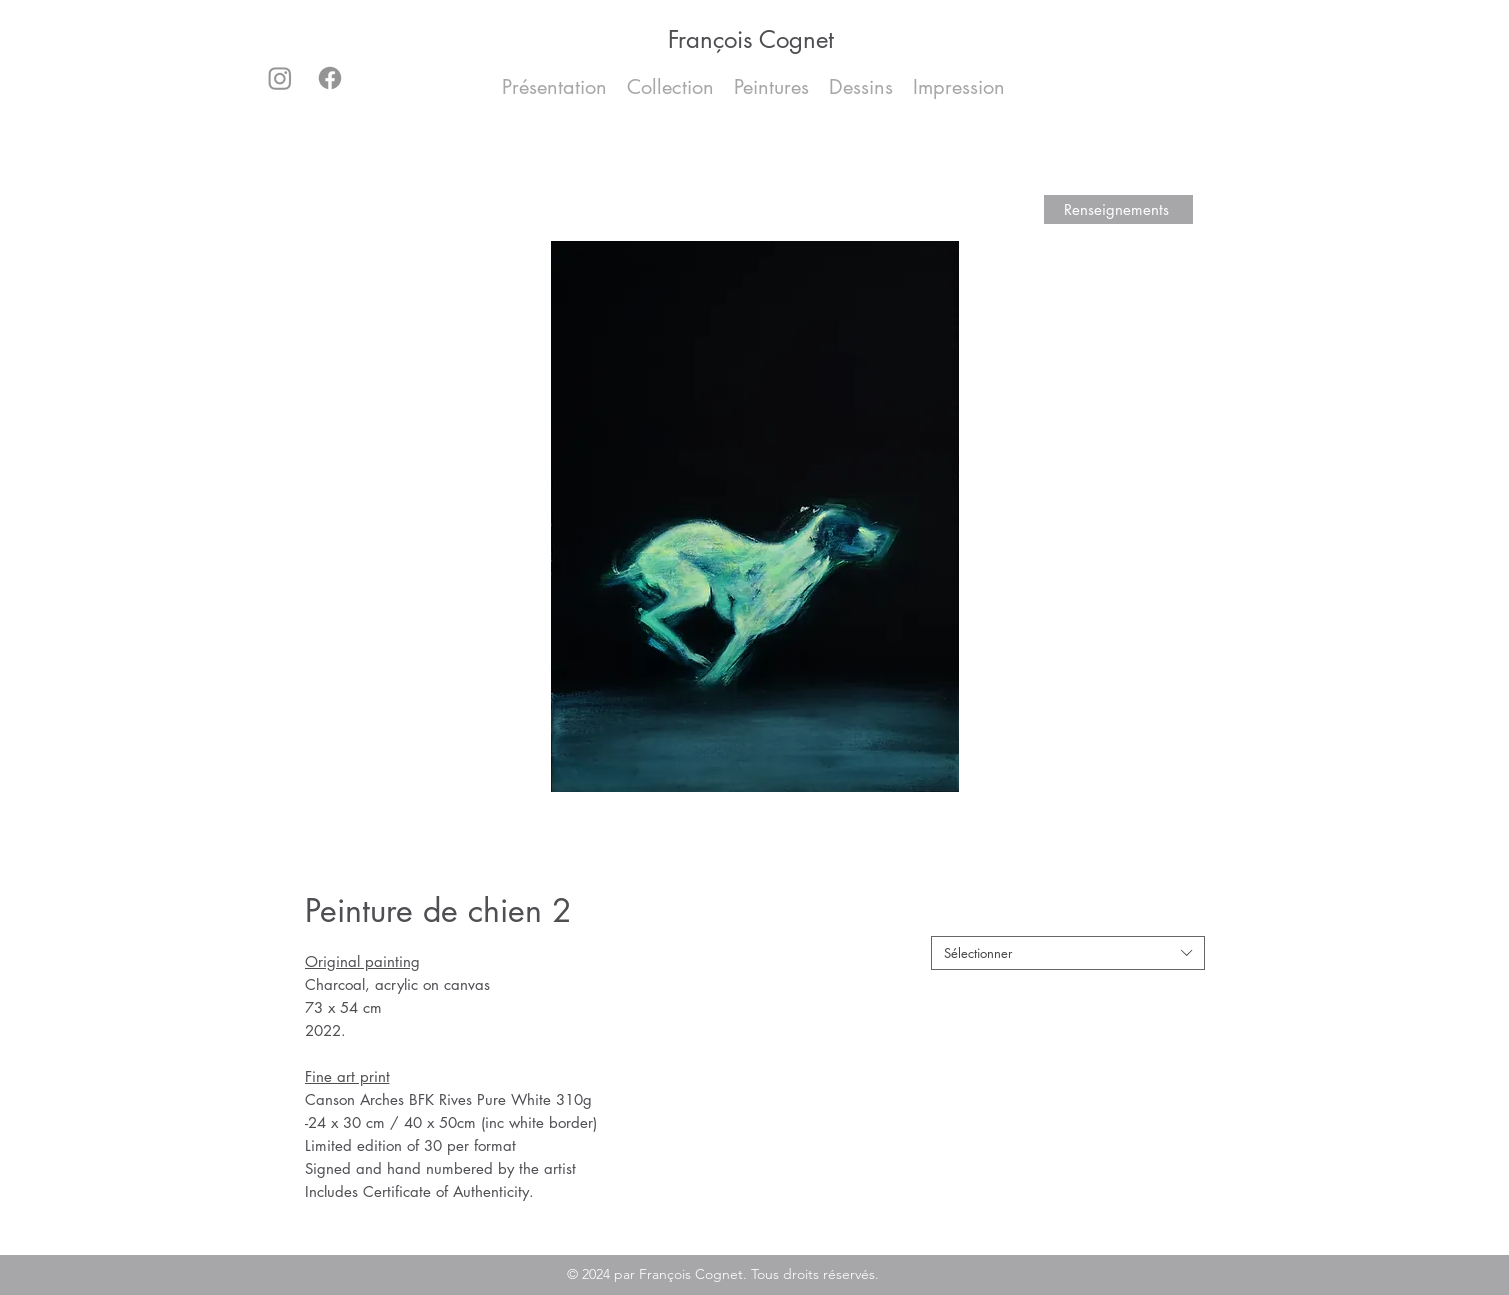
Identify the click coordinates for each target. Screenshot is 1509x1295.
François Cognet (751, 39)
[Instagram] (280, 78)
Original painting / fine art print (1028, 920)
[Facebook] (330, 78)
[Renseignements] (1118, 209)
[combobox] (1067, 953)
